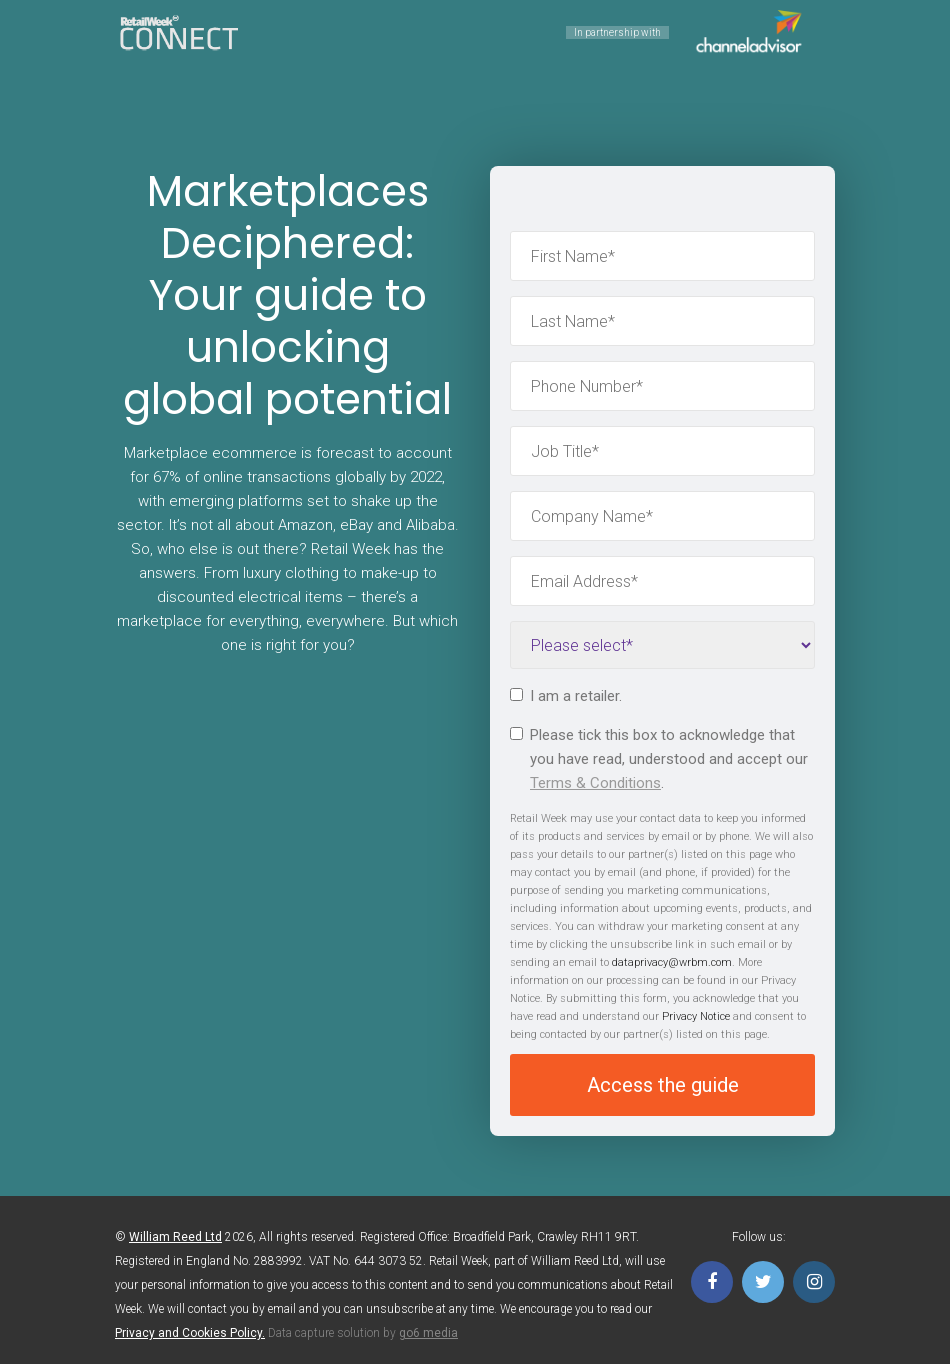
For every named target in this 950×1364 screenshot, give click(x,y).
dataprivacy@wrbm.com (672, 962)
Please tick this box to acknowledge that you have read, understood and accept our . (659, 759)
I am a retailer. (566, 696)
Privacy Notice (696, 1016)
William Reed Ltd (175, 1237)
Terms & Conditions (595, 783)
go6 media (428, 1333)
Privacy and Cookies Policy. (190, 1333)
